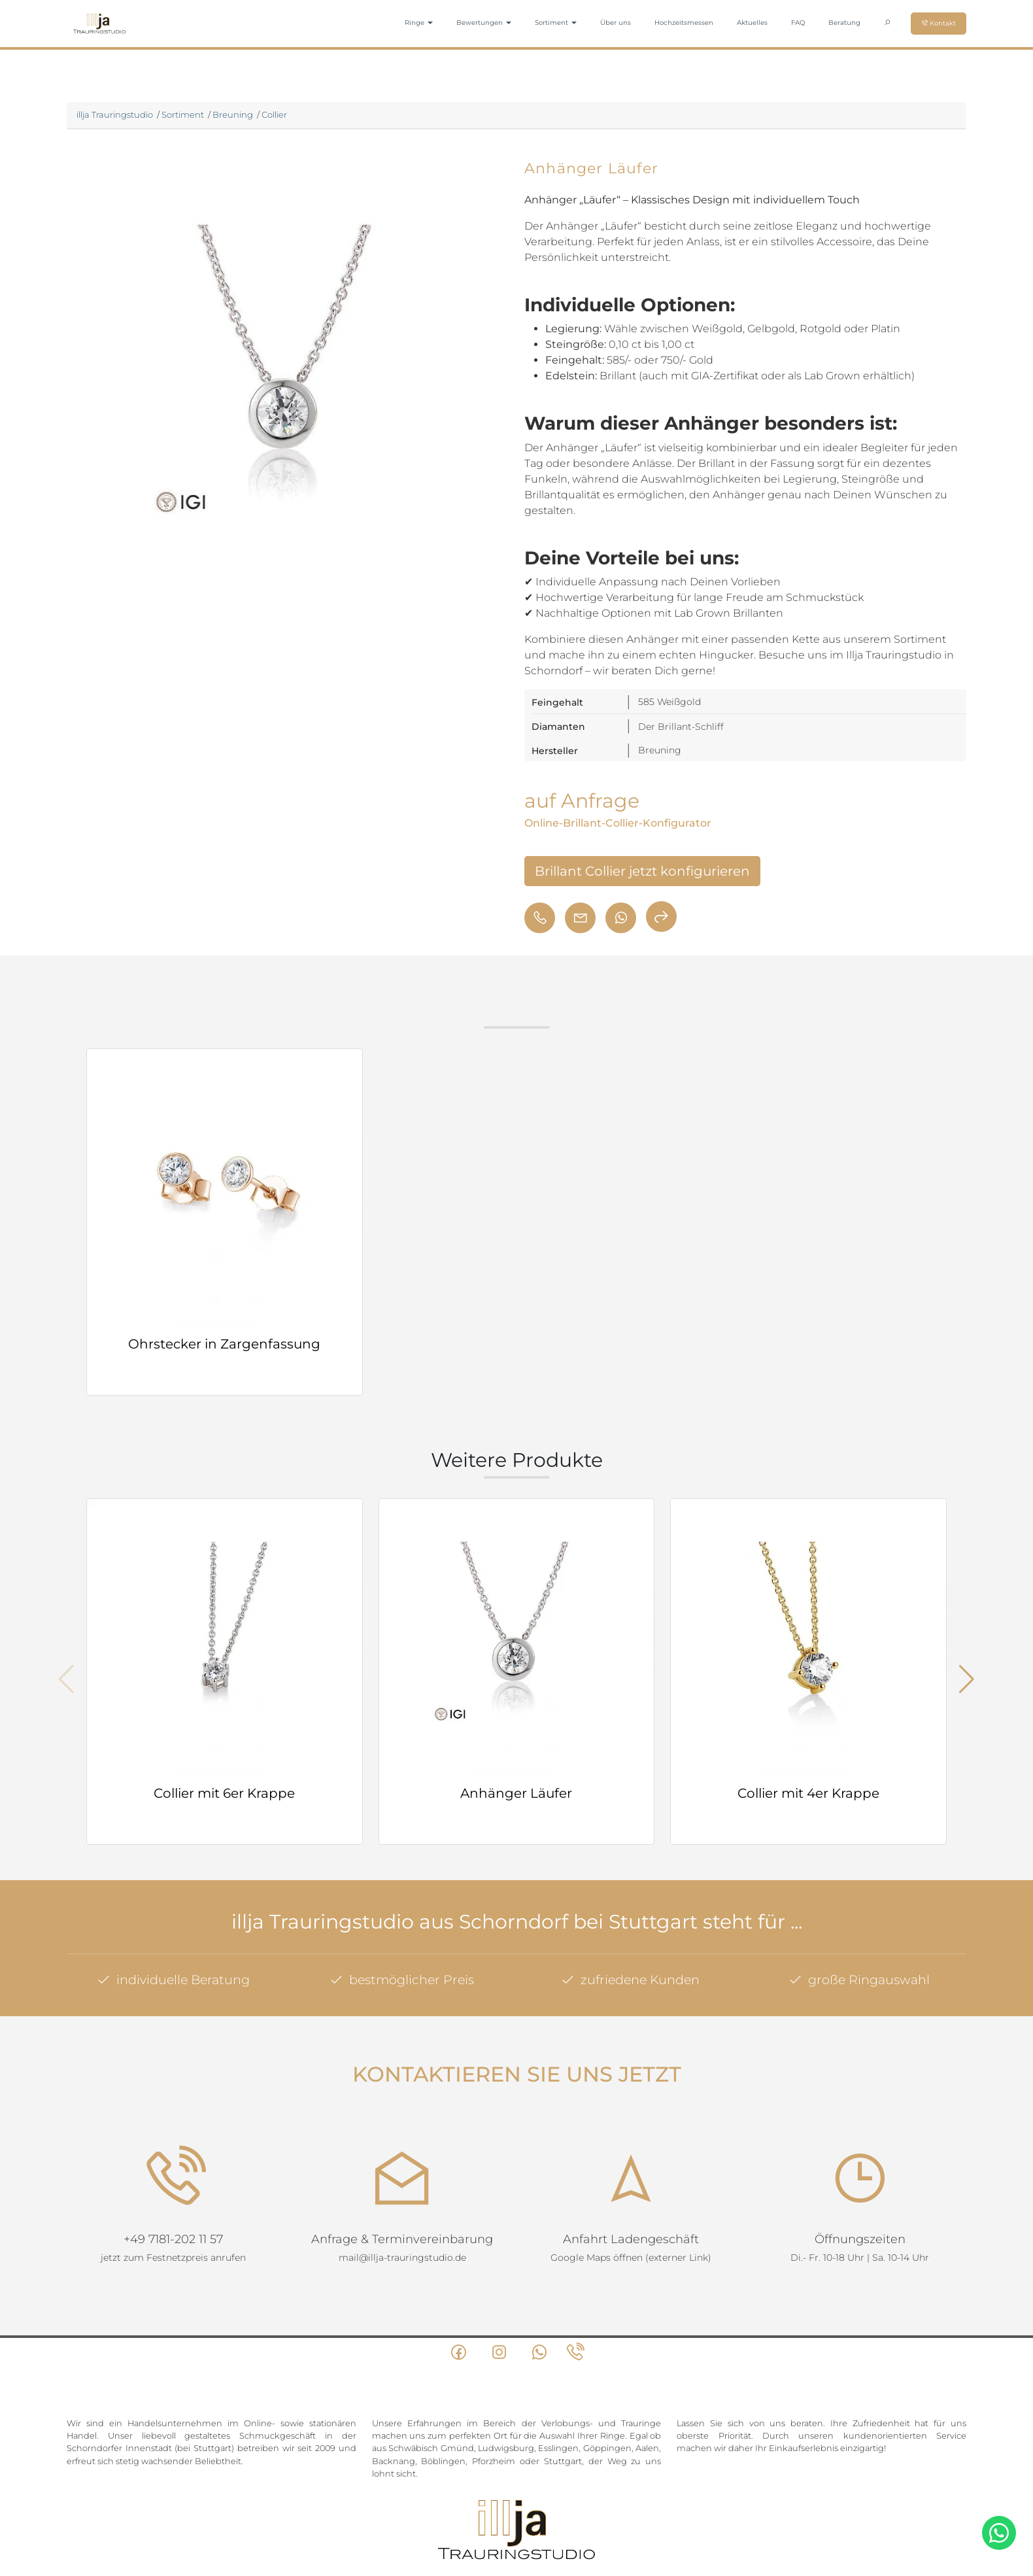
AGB (479, 2518)
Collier (274, 114)
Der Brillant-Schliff (681, 726)
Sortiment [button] (556, 22)
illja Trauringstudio (114, 114)
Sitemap (446, 2518)
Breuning (232, 114)
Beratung (844, 22)
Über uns (615, 22)
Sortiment (182, 114)
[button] (966, 1679)
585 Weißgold (669, 702)
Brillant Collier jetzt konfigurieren (642, 871)
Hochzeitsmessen (683, 22)
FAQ (798, 22)
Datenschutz (522, 2518)
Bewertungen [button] (483, 22)
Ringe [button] (419, 22)
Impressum (580, 2518)
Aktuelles (752, 22)
